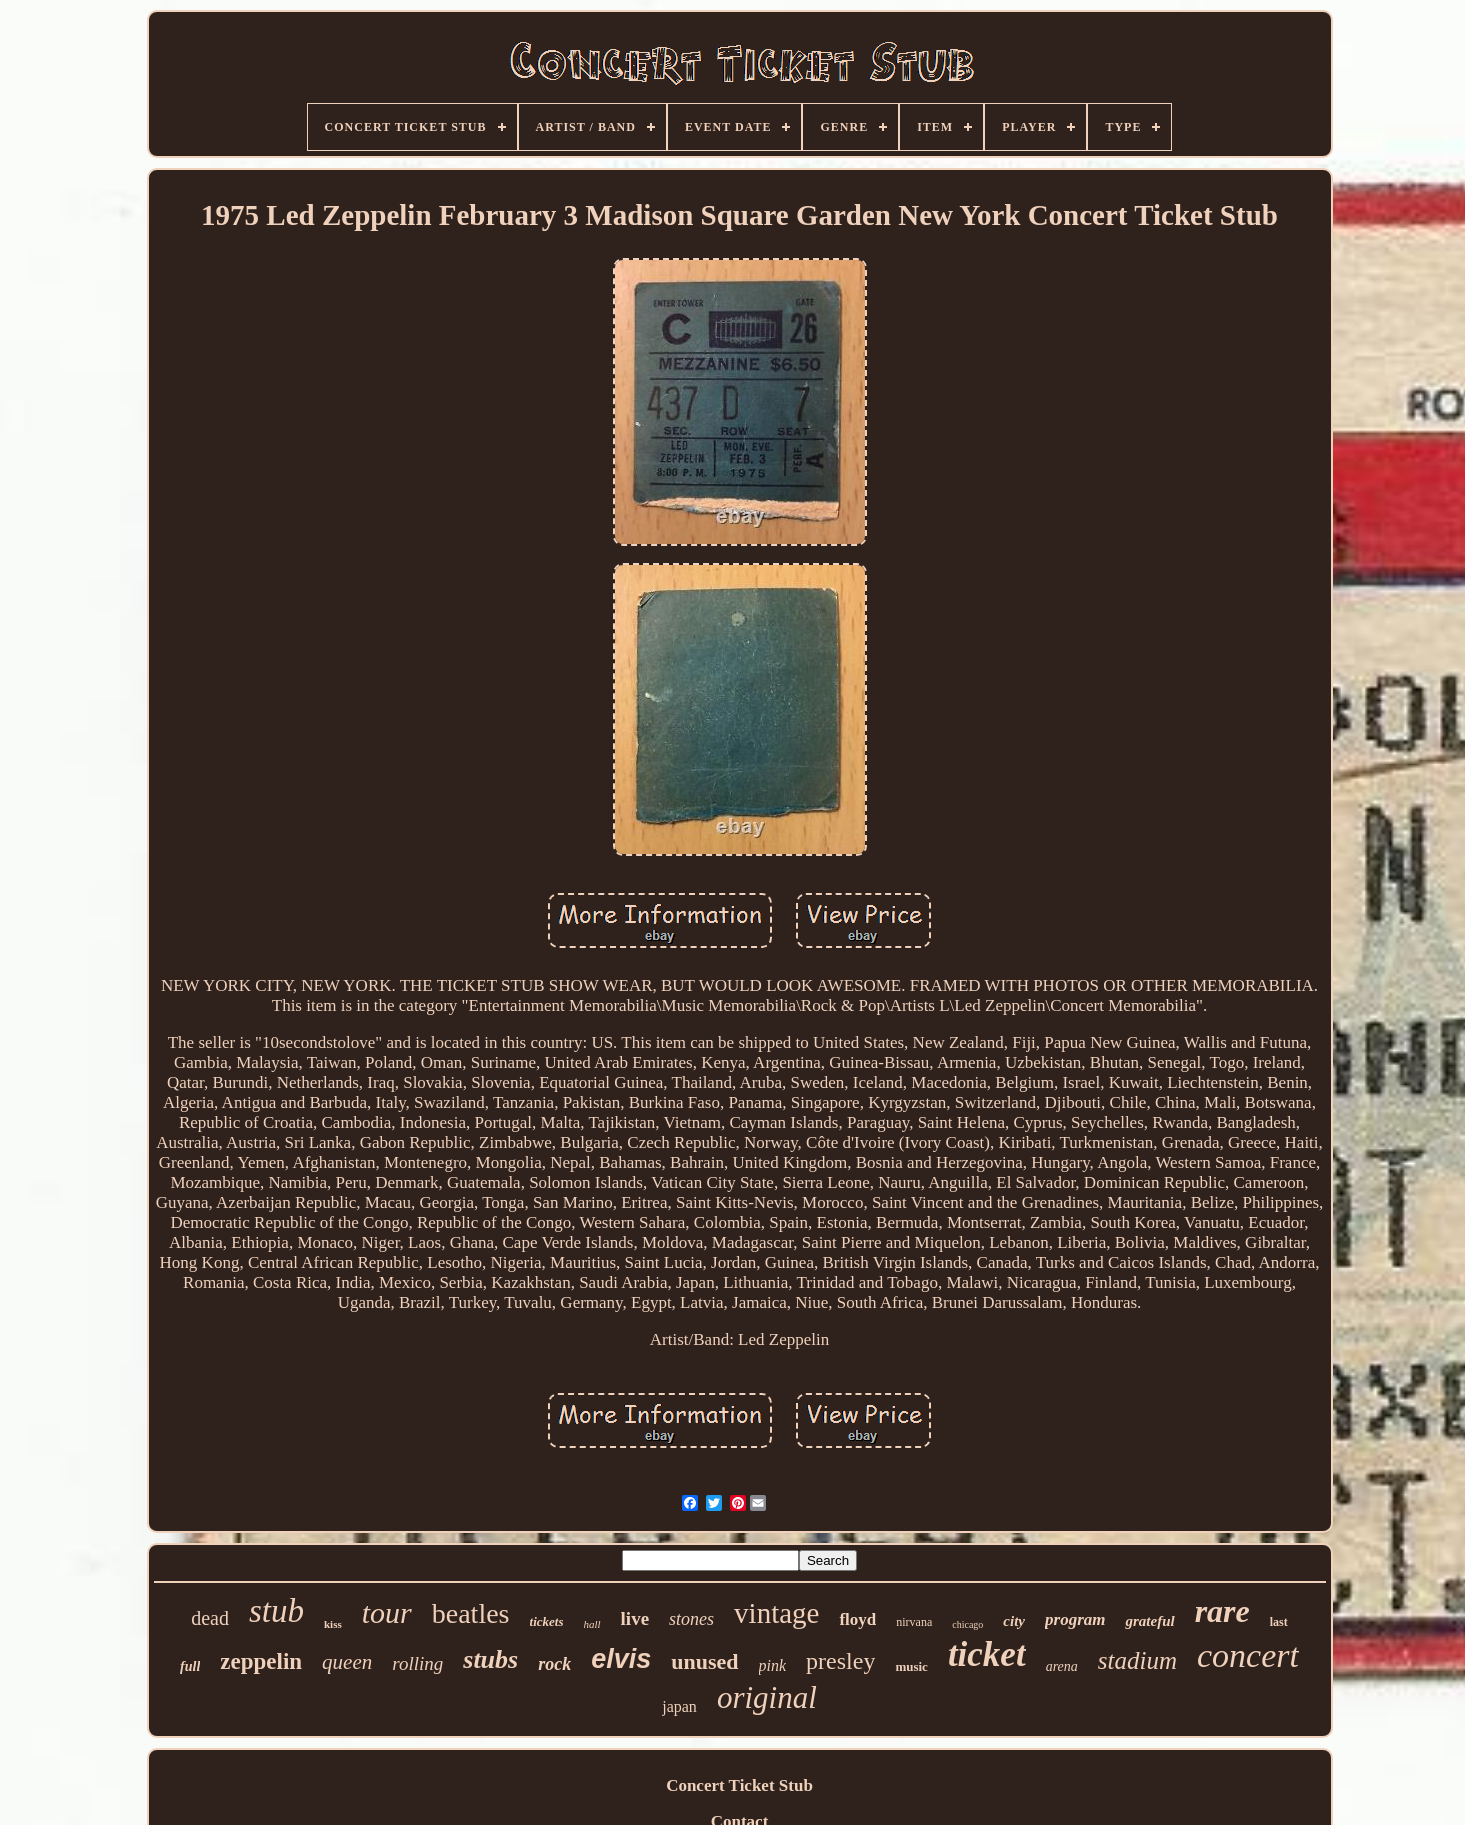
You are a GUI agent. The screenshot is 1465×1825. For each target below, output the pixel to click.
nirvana (914, 1622)
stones (691, 1619)
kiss (333, 1624)
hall (591, 1624)
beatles (471, 1613)
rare (1222, 1611)
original (767, 1697)
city (1014, 1621)
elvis (621, 1659)
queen (347, 1662)
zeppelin (261, 1661)
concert (1248, 1655)
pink (773, 1665)
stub (276, 1611)
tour (387, 1612)
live (635, 1618)
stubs (490, 1659)
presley (840, 1661)
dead (210, 1618)
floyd (857, 1619)
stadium (1137, 1660)
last (1279, 1622)
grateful (1149, 1621)
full (190, 1666)
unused (704, 1661)
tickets (547, 1621)
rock (554, 1664)
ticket (987, 1654)
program (1075, 1619)
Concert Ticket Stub (739, 1785)
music (911, 1666)
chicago (967, 1624)
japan (679, 1706)
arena (1062, 1666)
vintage (776, 1613)
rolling (417, 1663)
